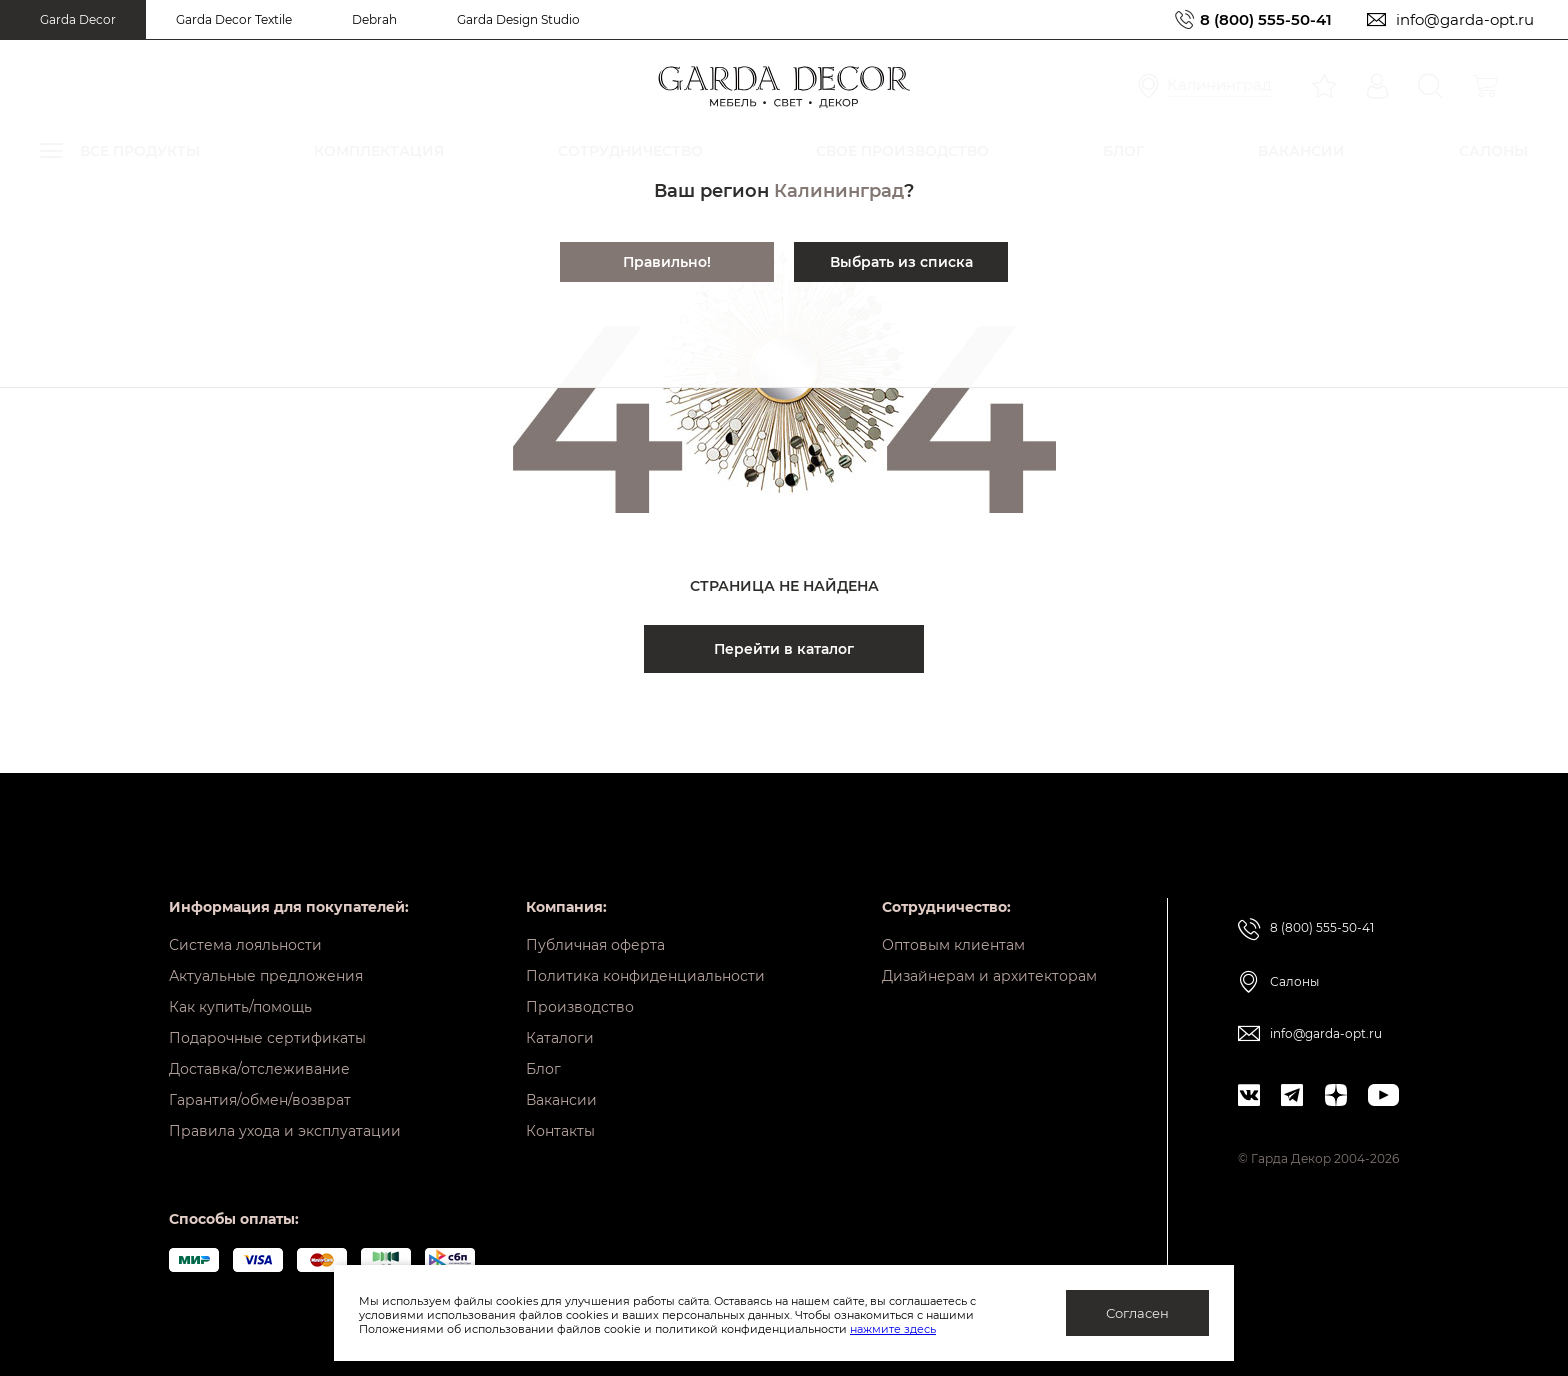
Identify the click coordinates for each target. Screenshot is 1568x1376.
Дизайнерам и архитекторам (989, 976)
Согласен (1137, 1313)
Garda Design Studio (518, 19)
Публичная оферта (595, 945)
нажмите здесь (893, 1329)
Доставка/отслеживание (259, 1069)
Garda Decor (78, 19)
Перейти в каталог (784, 649)
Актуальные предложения (266, 976)
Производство (580, 1007)
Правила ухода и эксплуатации (285, 1131)
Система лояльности (245, 945)
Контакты (560, 1131)
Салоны (1294, 981)
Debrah (374, 19)
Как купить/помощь (240, 1007)
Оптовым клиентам (953, 945)
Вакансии (561, 1100)
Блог (543, 1069)
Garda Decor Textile (234, 19)
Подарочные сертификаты (267, 1038)
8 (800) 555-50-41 (1266, 19)
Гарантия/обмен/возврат (260, 1100)
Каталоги (560, 1038)
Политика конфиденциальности (645, 976)
